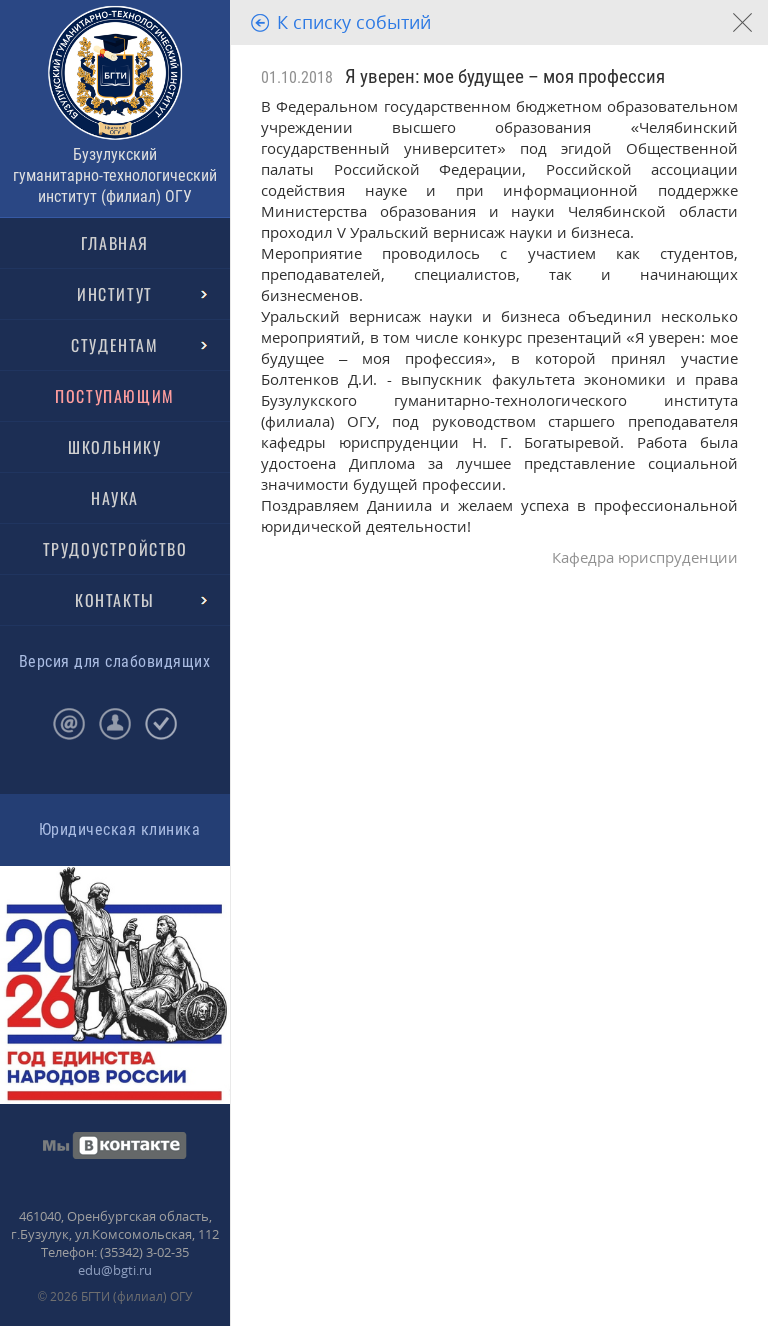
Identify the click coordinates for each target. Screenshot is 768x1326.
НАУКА (115, 498)
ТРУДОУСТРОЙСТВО (115, 549)
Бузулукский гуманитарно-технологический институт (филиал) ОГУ (115, 175)
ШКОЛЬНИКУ (114, 447)
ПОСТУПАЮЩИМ (115, 396)
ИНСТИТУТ (115, 294)
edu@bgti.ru (115, 1270)
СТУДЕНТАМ (114, 345)
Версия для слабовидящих (114, 661)
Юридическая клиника (119, 829)
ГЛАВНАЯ (115, 243)
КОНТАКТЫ (115, 600)
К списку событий (354, 22)
